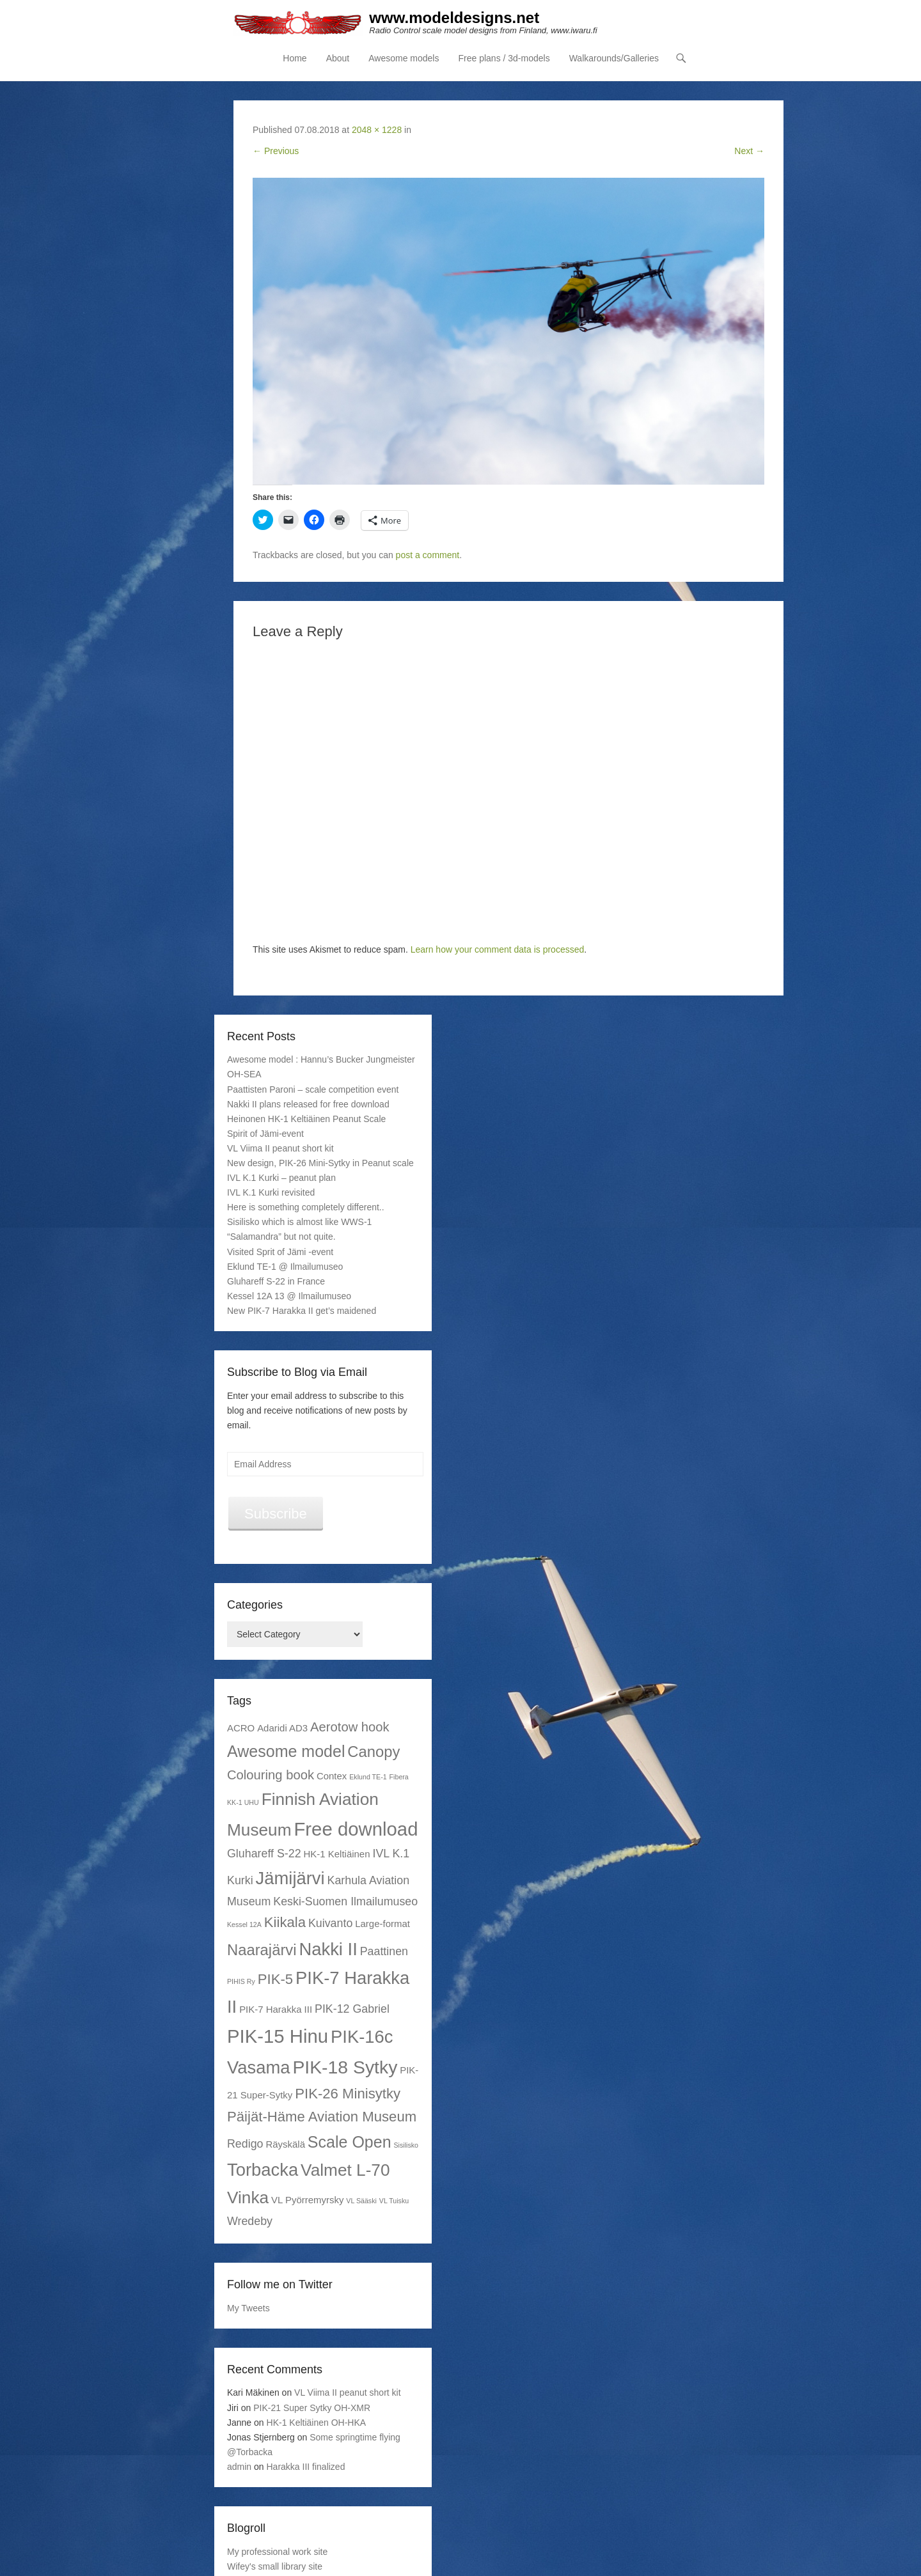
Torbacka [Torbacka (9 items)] (262, 2170)
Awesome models (403, 58)
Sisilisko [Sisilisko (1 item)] (405, 2145)
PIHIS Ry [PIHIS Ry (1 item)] (241, 1981)
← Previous (276, 151)
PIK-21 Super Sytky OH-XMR (311, 2408)
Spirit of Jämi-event (265, 1133)
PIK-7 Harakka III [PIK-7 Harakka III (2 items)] (275, 2009)
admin (239, 2467)
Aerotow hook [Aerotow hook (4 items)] (350, 1728)
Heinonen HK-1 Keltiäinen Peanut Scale (306, 1119)
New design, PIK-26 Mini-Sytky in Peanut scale (320, 1163)
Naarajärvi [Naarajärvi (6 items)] (262, 1949)
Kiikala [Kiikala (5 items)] (285, 1922)
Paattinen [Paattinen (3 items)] (384, 1951)
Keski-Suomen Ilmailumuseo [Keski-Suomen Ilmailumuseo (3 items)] (345, 1901)
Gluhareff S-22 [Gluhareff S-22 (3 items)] (264, 1853)
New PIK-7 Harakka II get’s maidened (301, 1311)
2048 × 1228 (377, 130)
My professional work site (277, 2552)
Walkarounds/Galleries (614, 58)
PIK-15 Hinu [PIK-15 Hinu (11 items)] (277, 2036)
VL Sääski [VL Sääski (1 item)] (361, 2201)
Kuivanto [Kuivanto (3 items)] (330, 1923)
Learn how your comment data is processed (498, 949)
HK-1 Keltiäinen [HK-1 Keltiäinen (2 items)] (337, 1853)
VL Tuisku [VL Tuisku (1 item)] (394, 2201)
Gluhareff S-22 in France (276, 1281)
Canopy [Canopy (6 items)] (373, 1751)
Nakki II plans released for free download (308, 1104)
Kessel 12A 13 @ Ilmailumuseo (289, 1296)
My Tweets (248, 2308)
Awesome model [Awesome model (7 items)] (286, 1751)
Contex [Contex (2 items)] (332, 1775)
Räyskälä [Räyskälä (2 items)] (285, 2144)
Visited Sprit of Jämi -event (280, 1252)
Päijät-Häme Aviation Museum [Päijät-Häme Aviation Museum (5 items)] (321, 2117)
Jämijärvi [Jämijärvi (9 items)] (290, 1878)
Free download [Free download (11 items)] (356, 1828)
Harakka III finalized (306, 2467)
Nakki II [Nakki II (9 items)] (328, 1949)
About (338, 58)
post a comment (428, 555)
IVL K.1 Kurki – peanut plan (281, 1178)
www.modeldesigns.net (455, 17)
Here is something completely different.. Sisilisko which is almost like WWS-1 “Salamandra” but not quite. (305, 1222)
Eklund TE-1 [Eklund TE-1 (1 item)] (367, 1777)
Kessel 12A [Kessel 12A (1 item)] (244, 1924)
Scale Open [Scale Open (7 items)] (349, 2142)
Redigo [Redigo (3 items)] (245, 2143)
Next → (749, 151)
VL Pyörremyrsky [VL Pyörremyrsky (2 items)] (307, 2199)
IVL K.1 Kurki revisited (271, 1192)
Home (294, 58)
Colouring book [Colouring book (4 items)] (270, 1775)
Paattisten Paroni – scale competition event (313, 1089)
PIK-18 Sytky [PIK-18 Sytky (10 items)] (344, 2067)
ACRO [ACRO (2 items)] (241, 1728)
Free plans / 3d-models (503, 58)
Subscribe (275, 1514)
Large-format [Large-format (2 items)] (382, 1923)
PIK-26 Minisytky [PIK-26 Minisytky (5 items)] (347, 2094)
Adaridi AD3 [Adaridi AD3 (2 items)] (282, 1728)
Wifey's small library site (274, 2566)
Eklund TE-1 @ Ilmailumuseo (285, 1266)
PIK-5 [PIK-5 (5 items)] (275, 1979)
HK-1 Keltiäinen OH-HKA (316, 2422)
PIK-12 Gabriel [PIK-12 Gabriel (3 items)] (352, 2008)
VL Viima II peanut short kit (280, 1148)
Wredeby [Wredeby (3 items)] (249, 2221)
